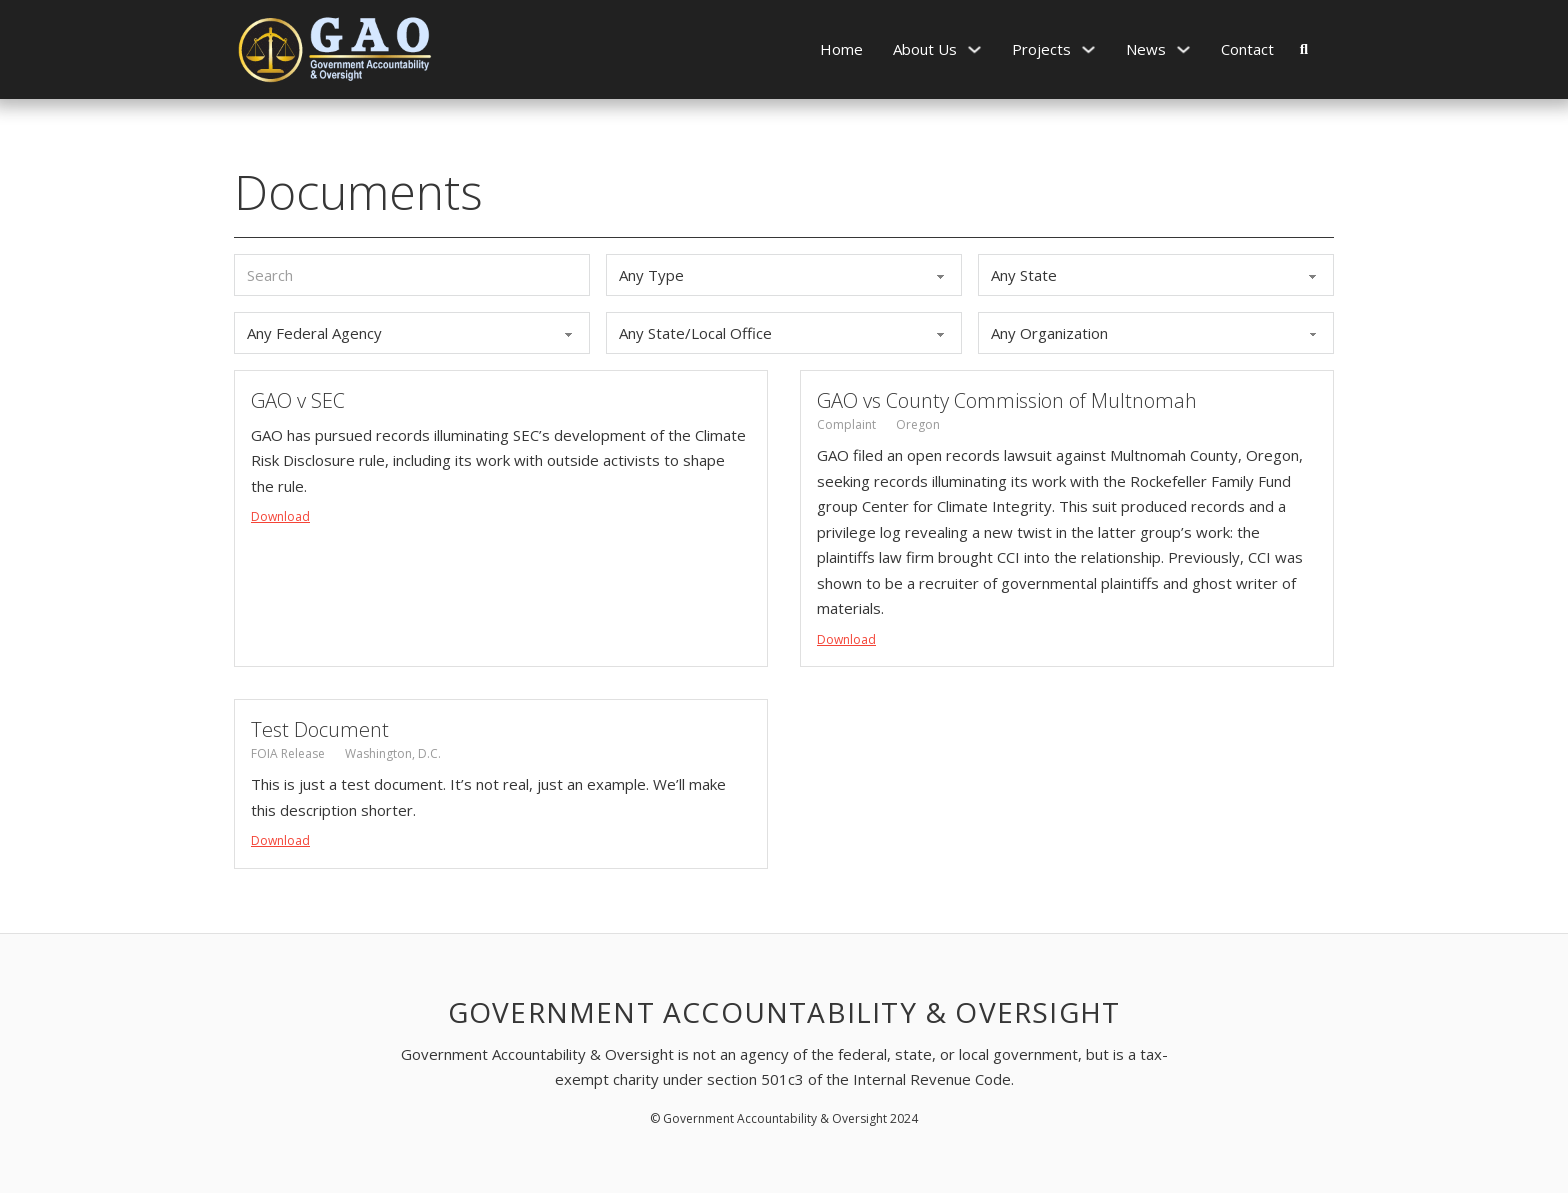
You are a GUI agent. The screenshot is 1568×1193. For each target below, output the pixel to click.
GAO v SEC (298, 400)
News (1146, 49)
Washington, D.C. (393, 753)
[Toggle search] (1304, 49)
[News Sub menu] (1183, 49)
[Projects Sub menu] (1088, 49)
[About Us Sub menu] (974, 49)
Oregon (918, 424)
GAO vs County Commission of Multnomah (1007, 400)
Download (280, 516)
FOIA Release (288, 753)
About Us (925, 49)
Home (841, 49)
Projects (1041, 49)
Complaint (846, 424)
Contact (1247, 49)
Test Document (320, 729)
